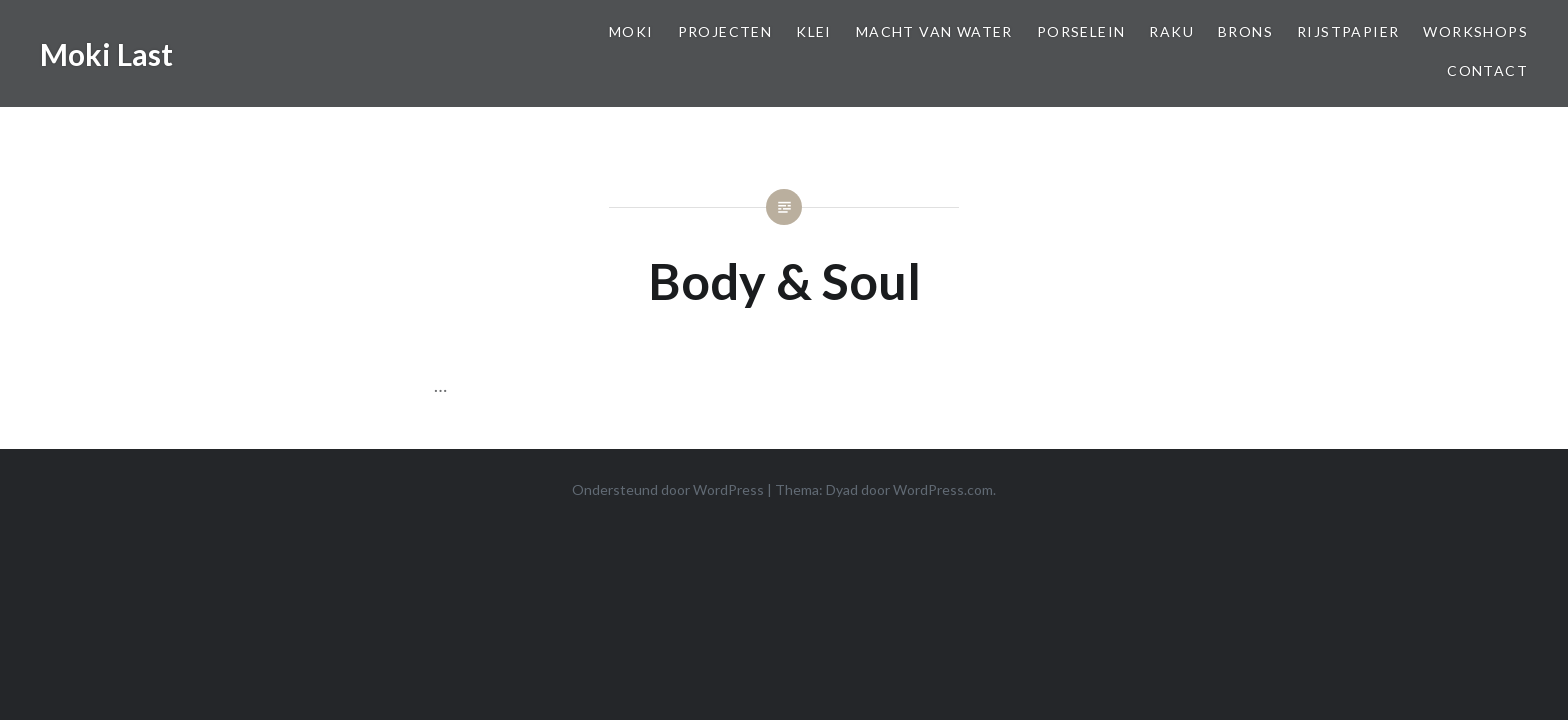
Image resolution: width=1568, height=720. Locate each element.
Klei (814, 31)
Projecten (725, 31)
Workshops (1475, 31)
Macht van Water (934, 31)
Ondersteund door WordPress (668, 489)
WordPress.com (943, 489)
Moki (631, 31)
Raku (1171, 31)
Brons (1245, 31)
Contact (1487, 70)
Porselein (1081, 31)
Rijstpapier (1348, 31)
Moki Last (106, 54)
